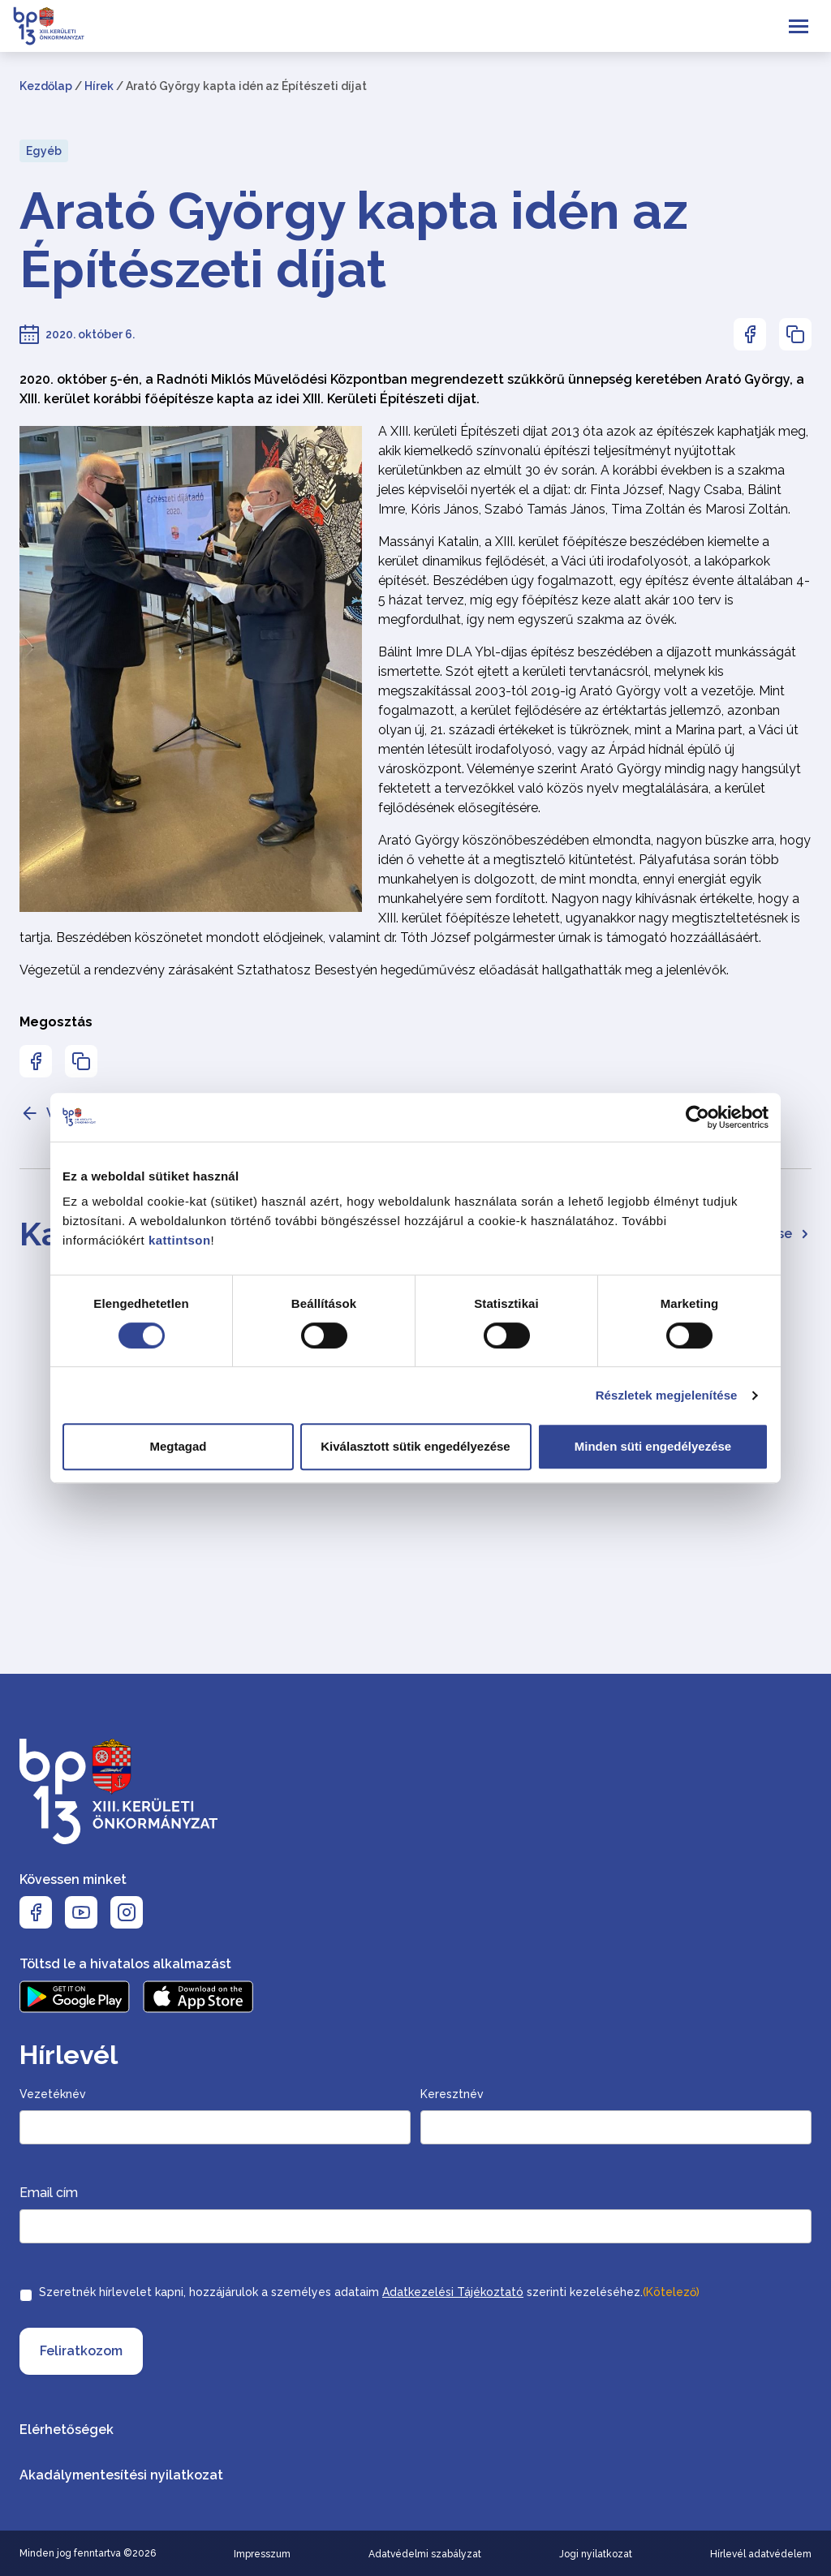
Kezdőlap (45, 86)
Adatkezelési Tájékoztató (452, 2292)
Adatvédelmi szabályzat (424, 2554)
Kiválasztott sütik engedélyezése (415, 1446)
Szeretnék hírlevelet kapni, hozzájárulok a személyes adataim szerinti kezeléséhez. (369, 2292)
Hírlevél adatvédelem (761, 2554)
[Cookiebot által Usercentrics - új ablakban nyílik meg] (697, 1117)
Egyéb (44, 150)
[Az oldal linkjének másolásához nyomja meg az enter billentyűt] (795, 334)
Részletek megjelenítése (667, 1395)
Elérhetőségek (66, 2429)
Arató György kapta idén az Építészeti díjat (353, 240)
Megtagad (177, 1446)
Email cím (48, 2192)
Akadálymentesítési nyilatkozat (121, 2475)
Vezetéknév (52, 2094)
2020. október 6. (90, 334)
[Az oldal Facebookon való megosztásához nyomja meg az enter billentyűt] (750, 334)
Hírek (99, 86)
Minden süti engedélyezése (653, 1446)
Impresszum (262, 2554)
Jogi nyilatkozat (595, 2554)
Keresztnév (452, 2094)
